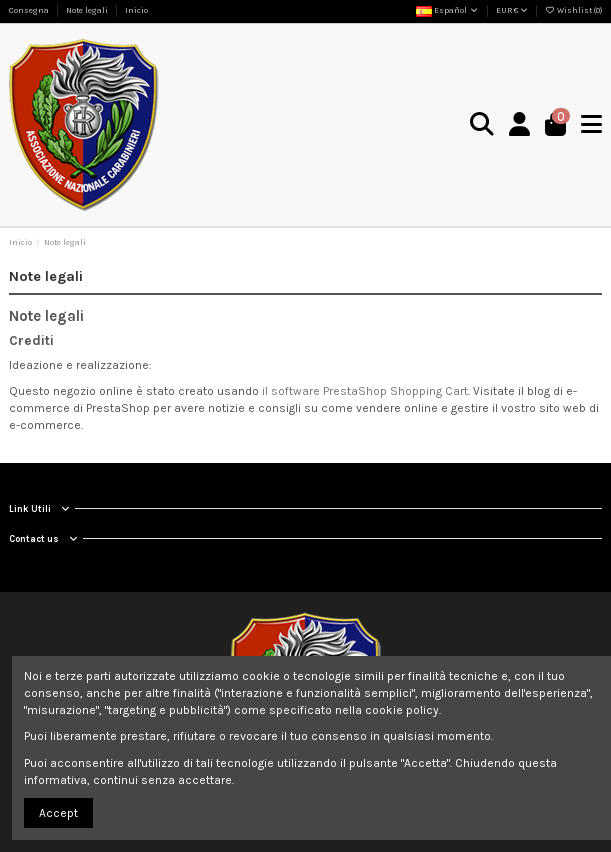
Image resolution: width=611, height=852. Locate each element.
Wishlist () (573, 10)
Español (447, 10)
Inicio (136, 10)
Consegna (30, 10)
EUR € (512, 10)
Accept (58, 813)
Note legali (88, 10)
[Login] (520, 125)
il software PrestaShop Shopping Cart (365, 391)
